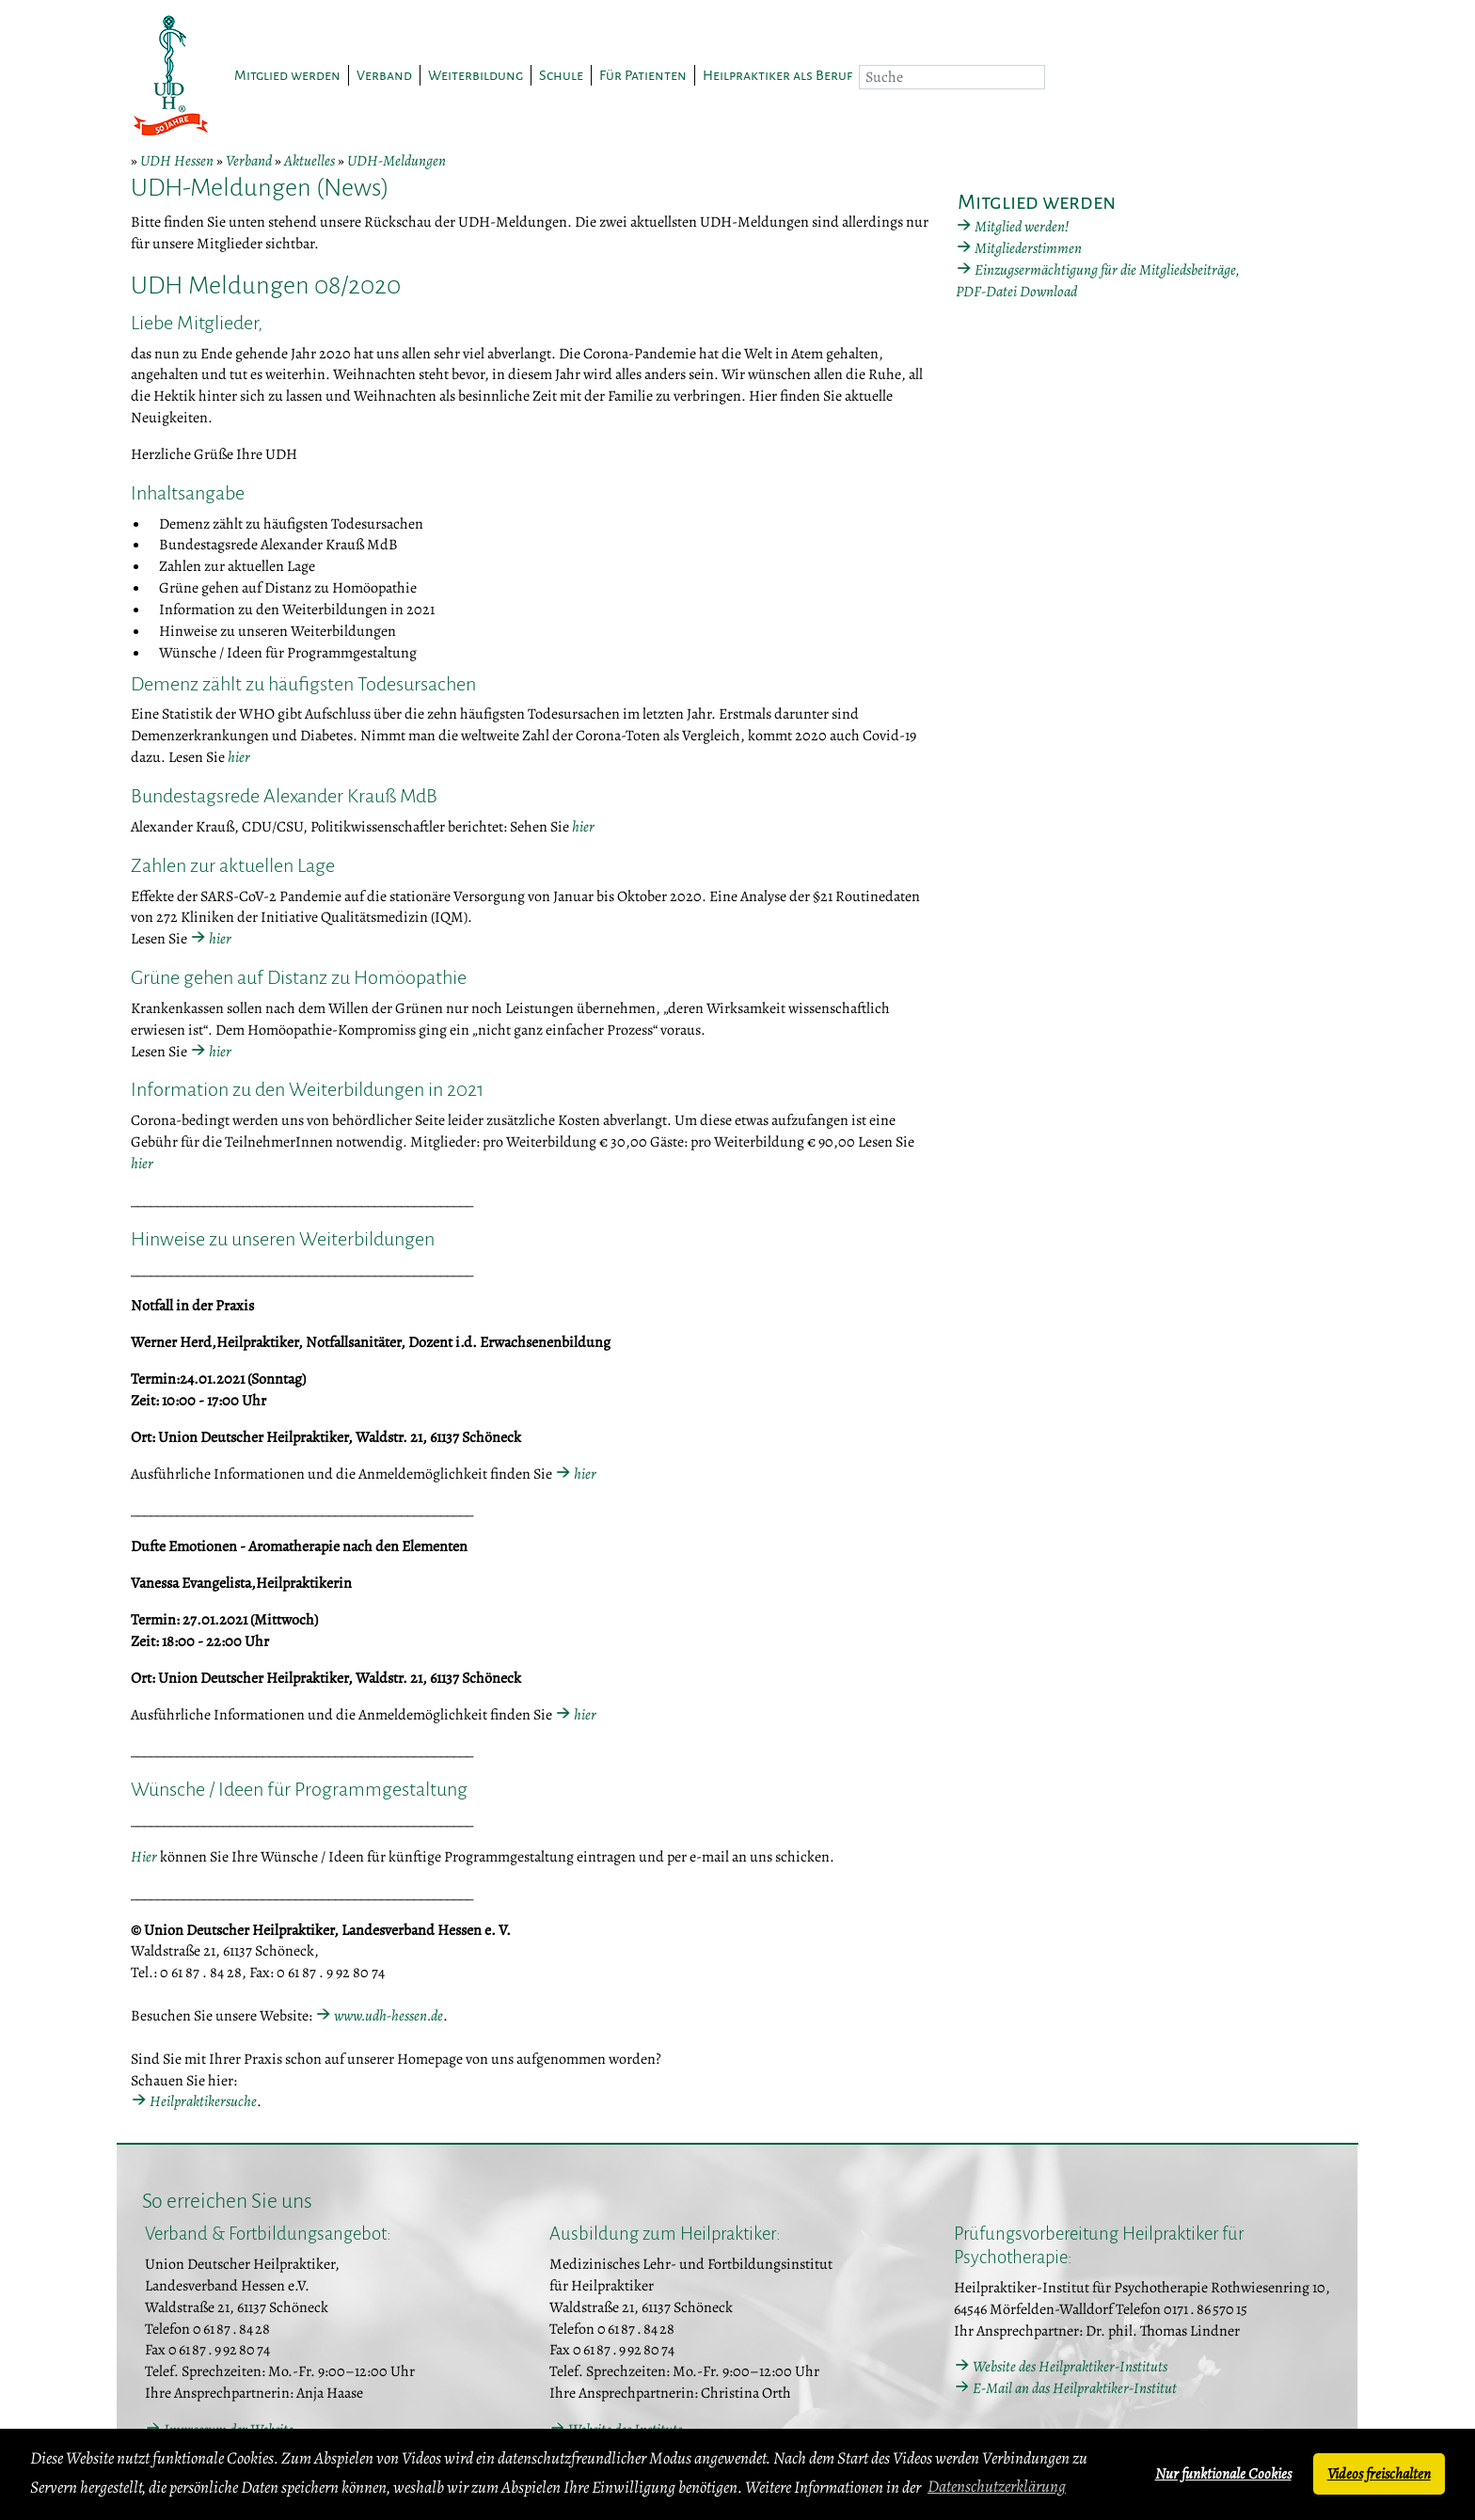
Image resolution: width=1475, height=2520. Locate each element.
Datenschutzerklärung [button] (997, 2486)
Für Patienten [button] (643, 75)
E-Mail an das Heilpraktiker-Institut (1075, 2388)
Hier (144, 1856)
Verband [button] (384, 75)
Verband (249, 161)
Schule (561, 75)
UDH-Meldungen (396, 161)
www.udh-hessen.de (388, 2015)
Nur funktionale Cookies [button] (1223, 2474)
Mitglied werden (287, 75)
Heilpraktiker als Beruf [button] (777, 75)
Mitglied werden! (1022, 226)
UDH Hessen (177, 161)
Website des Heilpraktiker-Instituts (1070, 2366)
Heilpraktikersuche (203, 2101)
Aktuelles (309, 161)
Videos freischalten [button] (1379, 2474)
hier (239, 757)
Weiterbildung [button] (475, 75)
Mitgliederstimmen (1028, 248)
